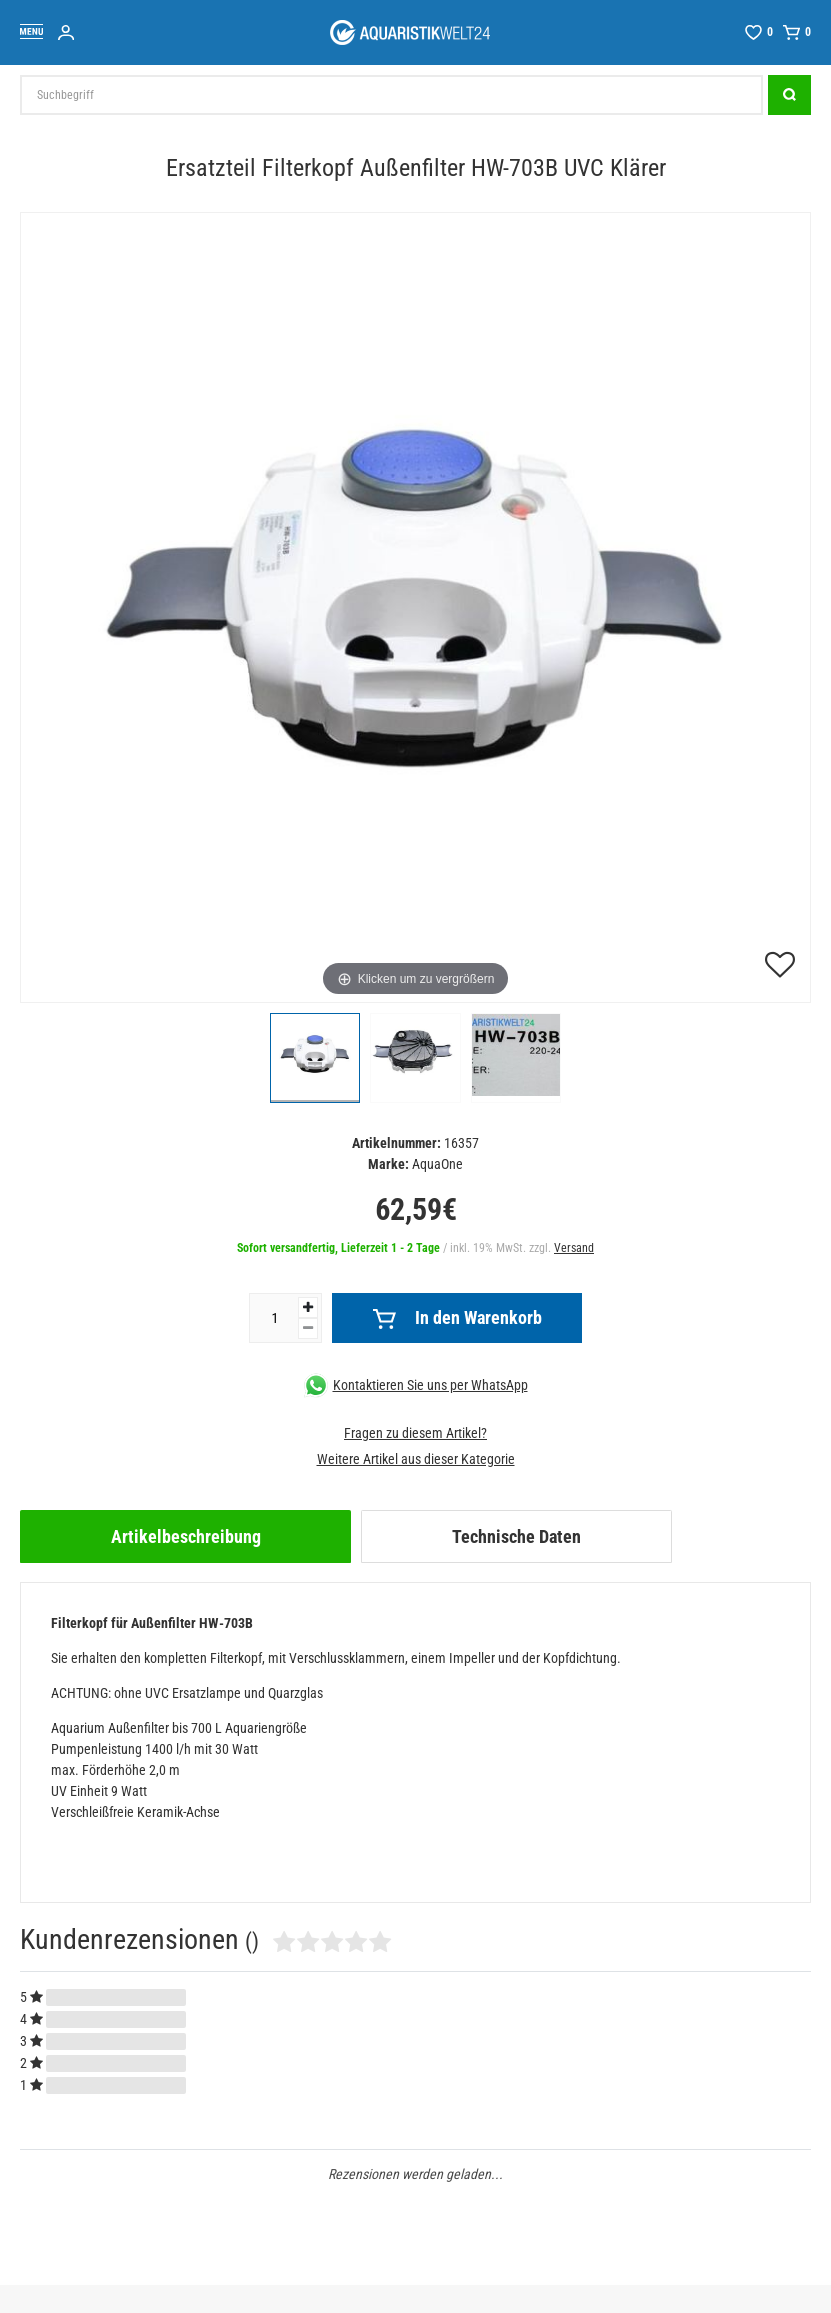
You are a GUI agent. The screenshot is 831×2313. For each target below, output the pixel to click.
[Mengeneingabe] (274, 1318)
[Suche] (789, 95)
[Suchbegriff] (391, 95)
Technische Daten (516, 1536)
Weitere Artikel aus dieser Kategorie (416, 1459)
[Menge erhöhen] (308, 1307)
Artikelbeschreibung (186, 1536)
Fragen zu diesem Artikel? (415, 1433)
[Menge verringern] (308, 1328)
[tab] (185, 1536)
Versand (574, 1248)
